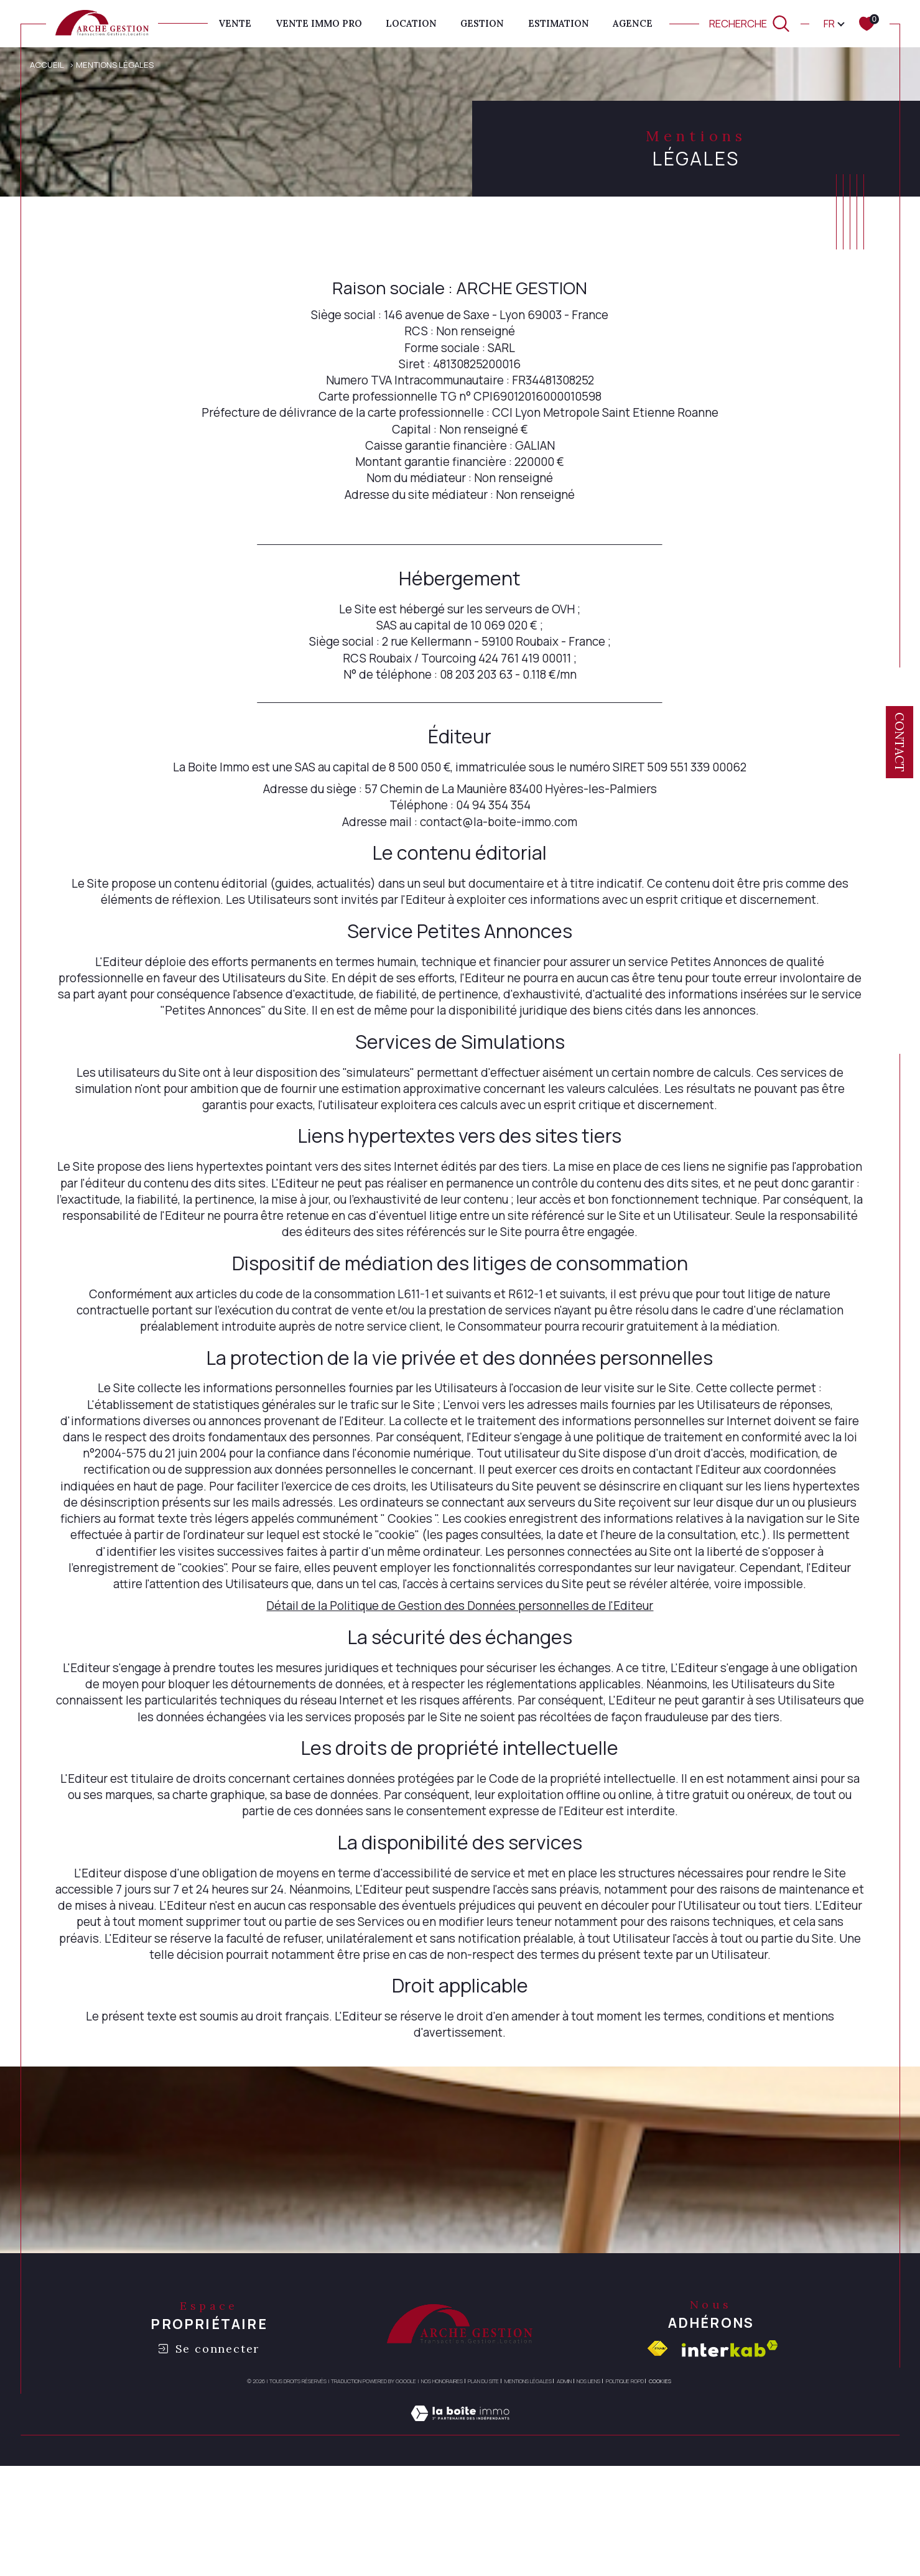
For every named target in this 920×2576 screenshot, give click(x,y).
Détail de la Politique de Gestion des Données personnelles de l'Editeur (460, 1671)
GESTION (482, 23)
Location (411, 23)
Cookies (660, 2477)
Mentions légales (528, 2477)
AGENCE (633, 23)
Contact (899, 742)
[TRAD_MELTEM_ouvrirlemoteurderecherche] (749, 23)
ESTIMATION (558, 23)
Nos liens (588, 2477)
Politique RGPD (625, 2477)
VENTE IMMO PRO (319, 23)
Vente (234, 23)
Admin (564, 2477)
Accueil (48, 64)
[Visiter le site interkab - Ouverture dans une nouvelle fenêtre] (730, 2444)
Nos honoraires (442, 2477)
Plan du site (483, 2477)
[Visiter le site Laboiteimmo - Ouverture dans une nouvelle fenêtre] (460, 2524)
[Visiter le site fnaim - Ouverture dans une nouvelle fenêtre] (657, 2444)
